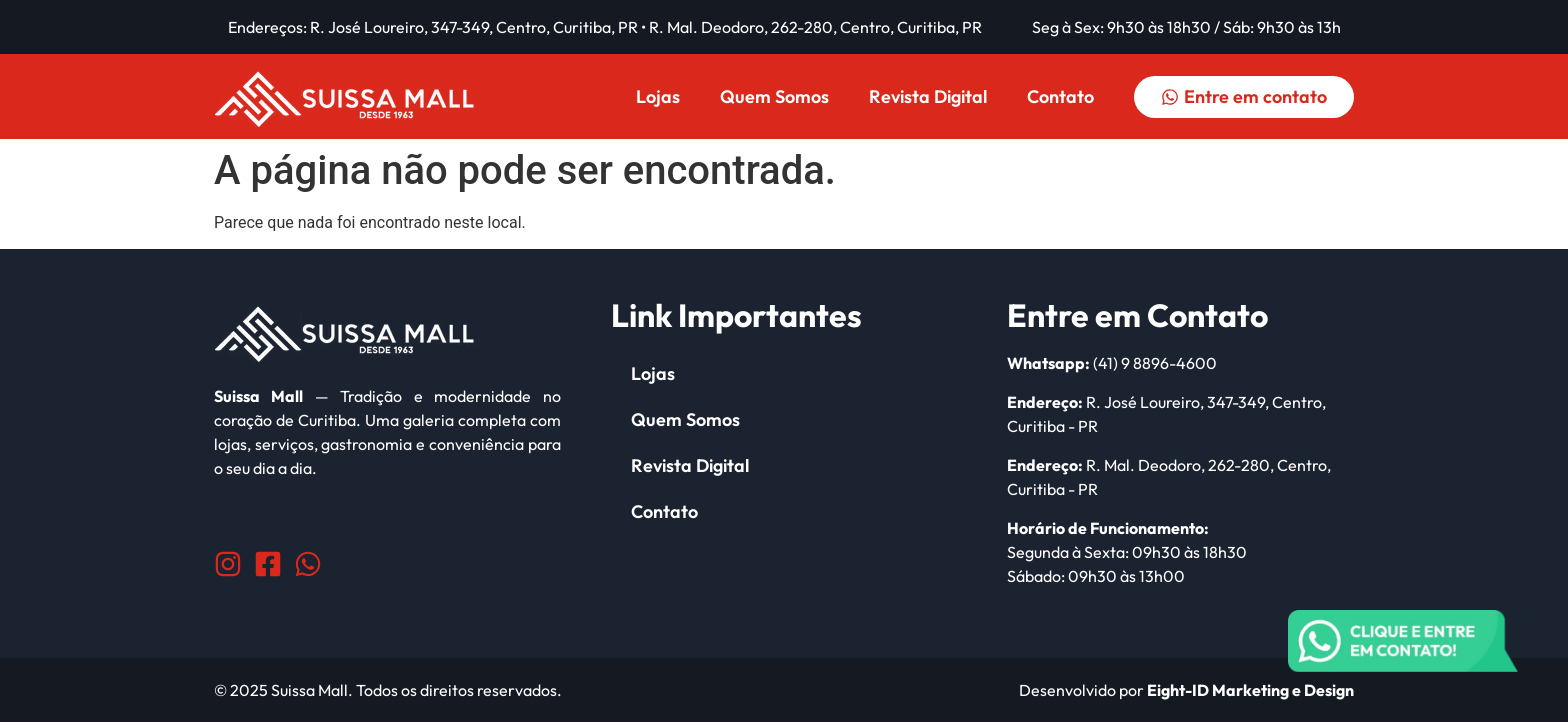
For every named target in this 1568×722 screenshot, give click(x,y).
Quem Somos (774, 96)
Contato (1060, 96)
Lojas (658, 96)
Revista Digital (928, 96)
